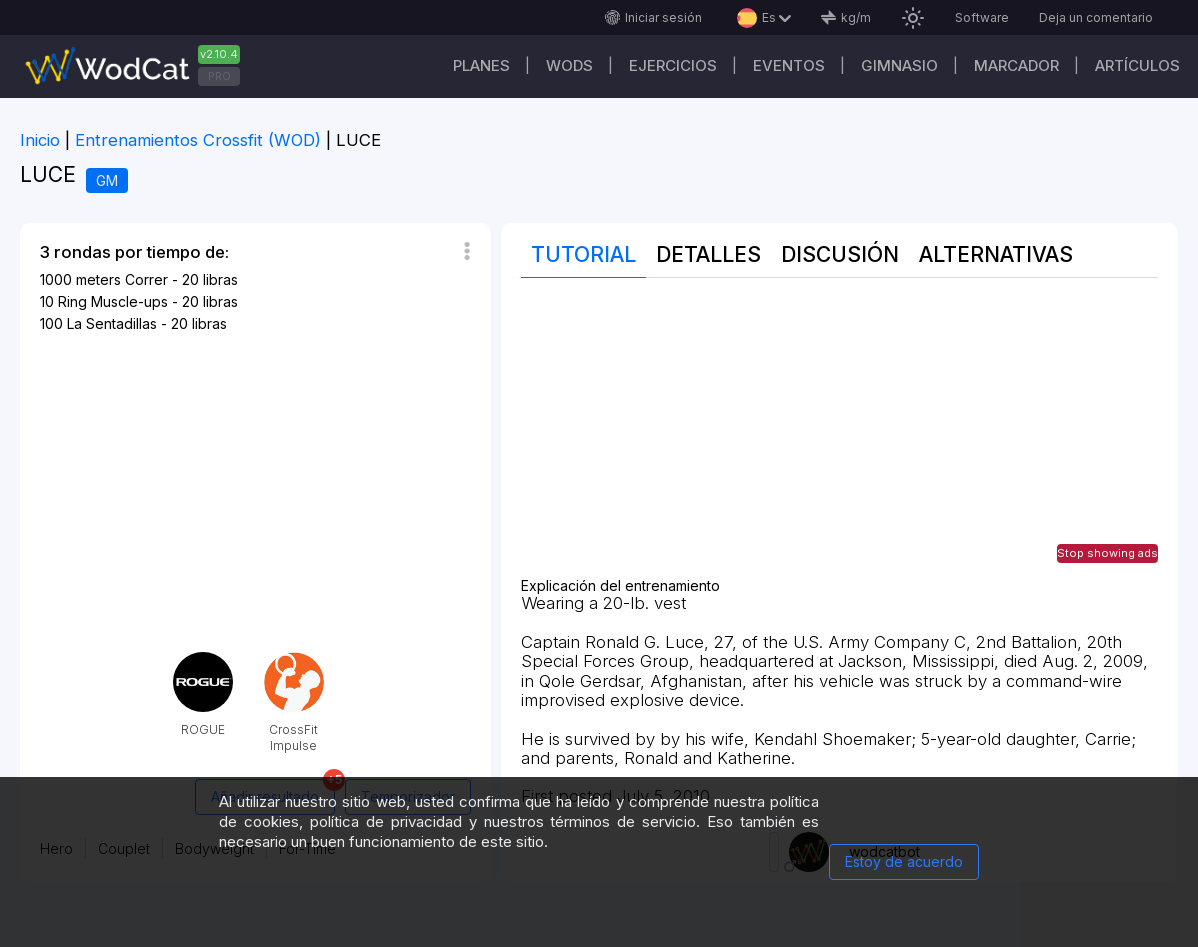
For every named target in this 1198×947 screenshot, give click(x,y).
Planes (481, 65)
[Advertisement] (839, 438)
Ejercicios (673, 65)
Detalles (708, 254)
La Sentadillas (112, 323)
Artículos (1137, 65)
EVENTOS (789, 65)
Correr (146, 279)
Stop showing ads (1107, 553)
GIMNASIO (899, 65)
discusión (840, 254)
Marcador (1016, 65)
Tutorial (583, 254)
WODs (569, 65)
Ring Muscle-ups (113, 301)
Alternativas (996, 254)
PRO (219, 76)
